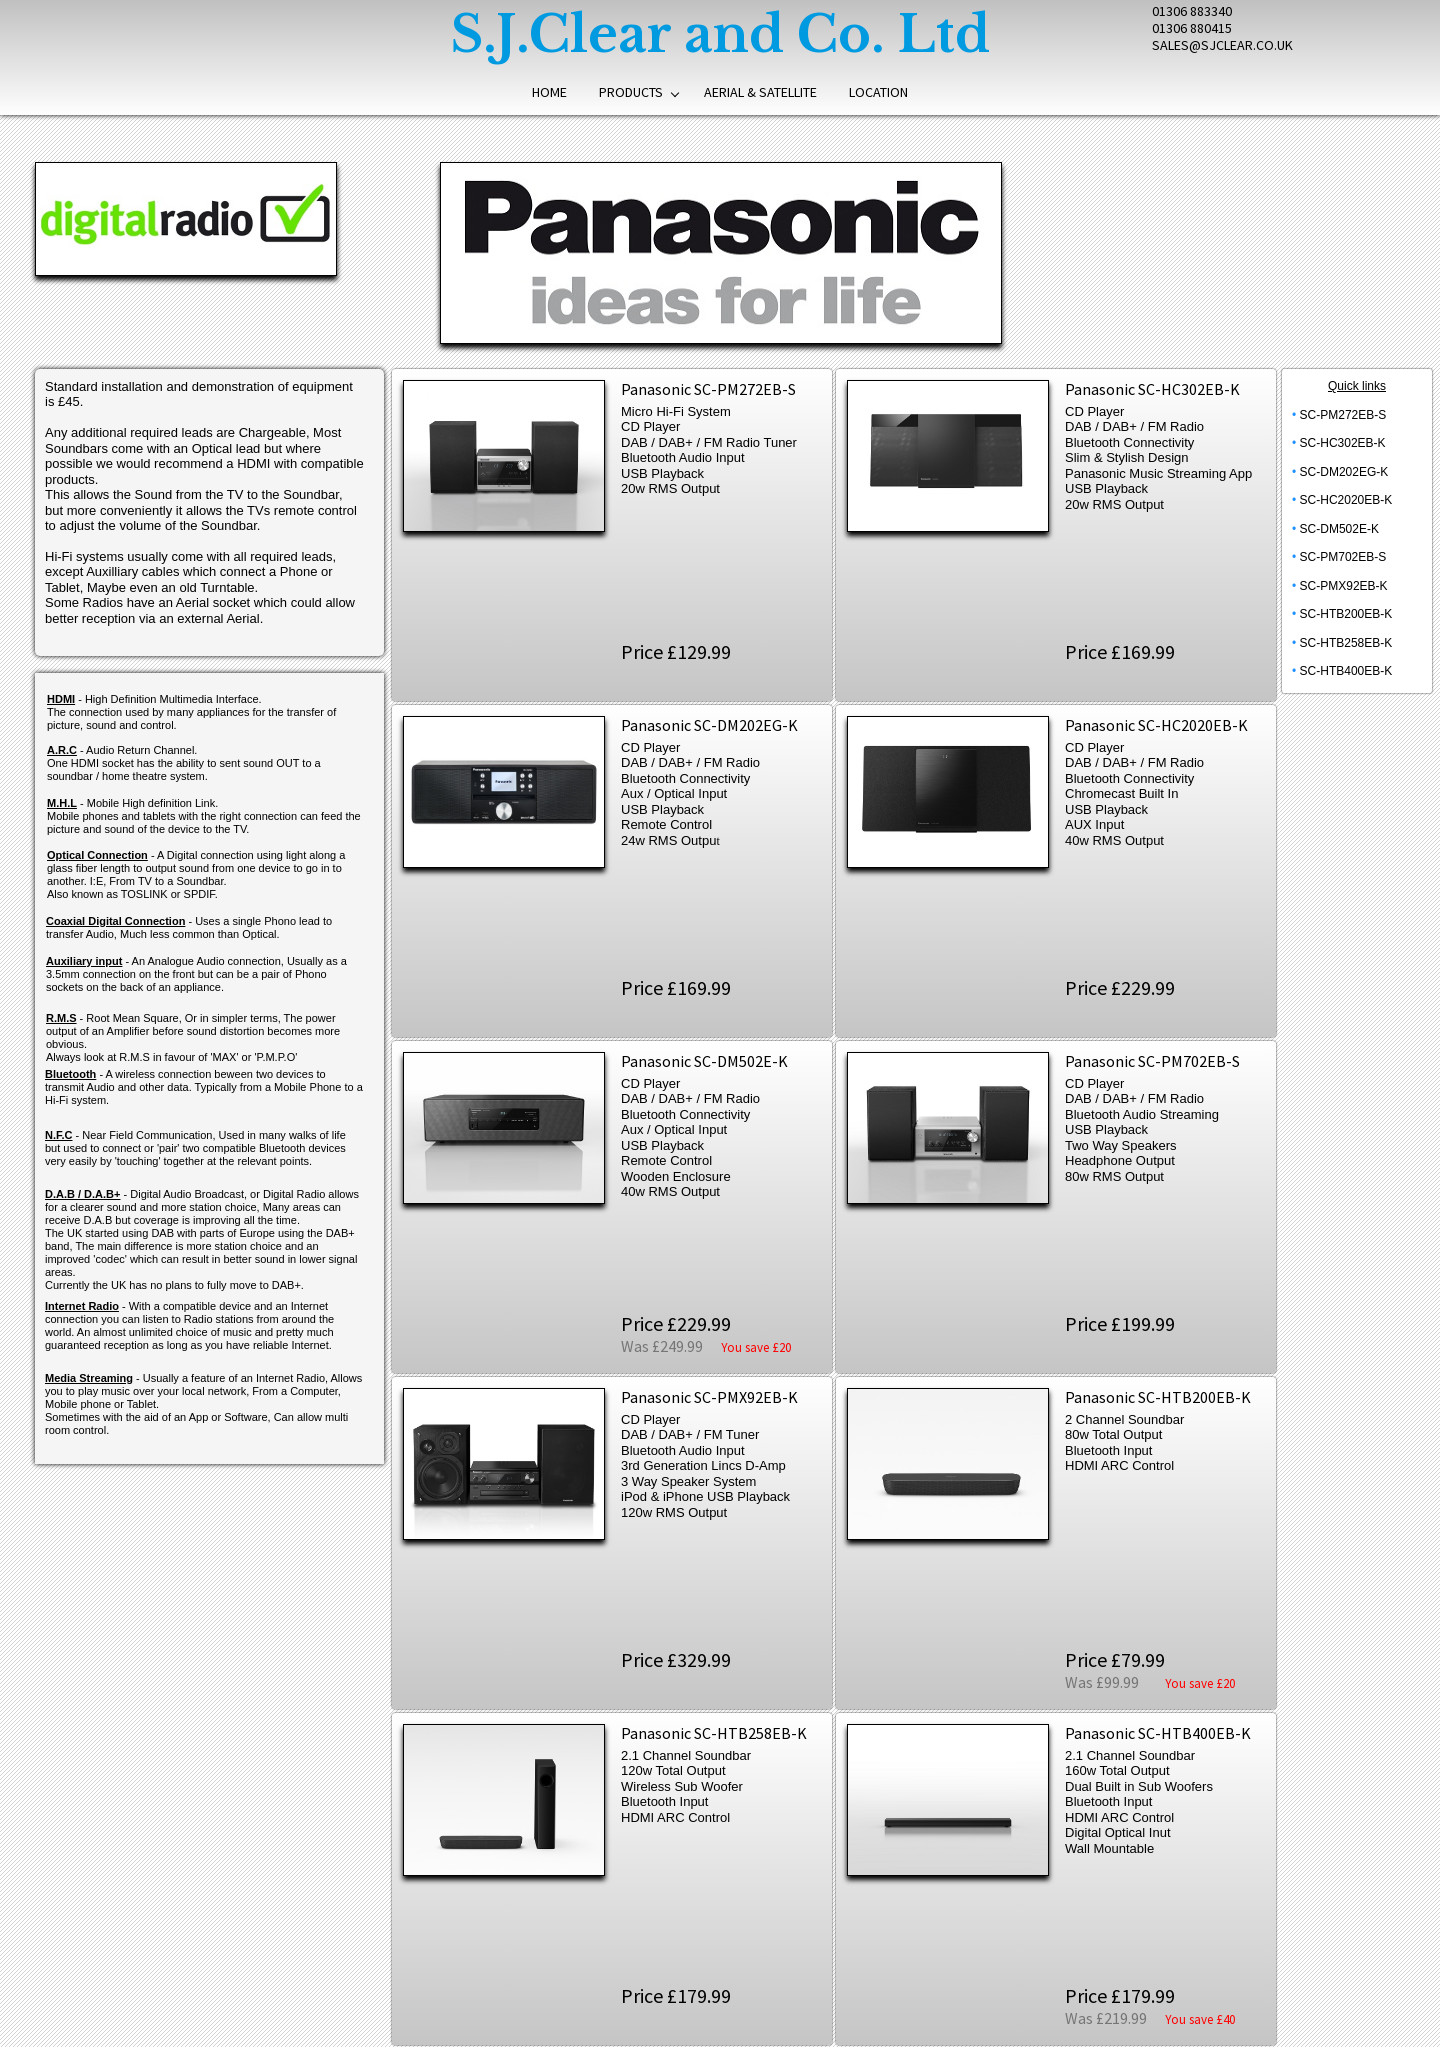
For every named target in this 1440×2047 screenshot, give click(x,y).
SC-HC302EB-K (1343, 443)
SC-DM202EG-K (1344, 472)
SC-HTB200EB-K (1346, 614)
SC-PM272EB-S (1343, 415)
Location (878, 92)
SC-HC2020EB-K (1346, 500)
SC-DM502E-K (1339, 529)
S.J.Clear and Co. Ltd (720, 34)
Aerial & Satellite (760, 92)
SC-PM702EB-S (1343, 557)
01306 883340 (1192, 11)
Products (631, 92)
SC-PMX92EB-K (1344, 586)
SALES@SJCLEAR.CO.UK (1222, 45)
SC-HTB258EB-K (1346, 643)
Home (549, 92)
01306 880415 (1192, 28)
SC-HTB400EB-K (1346, 671)
